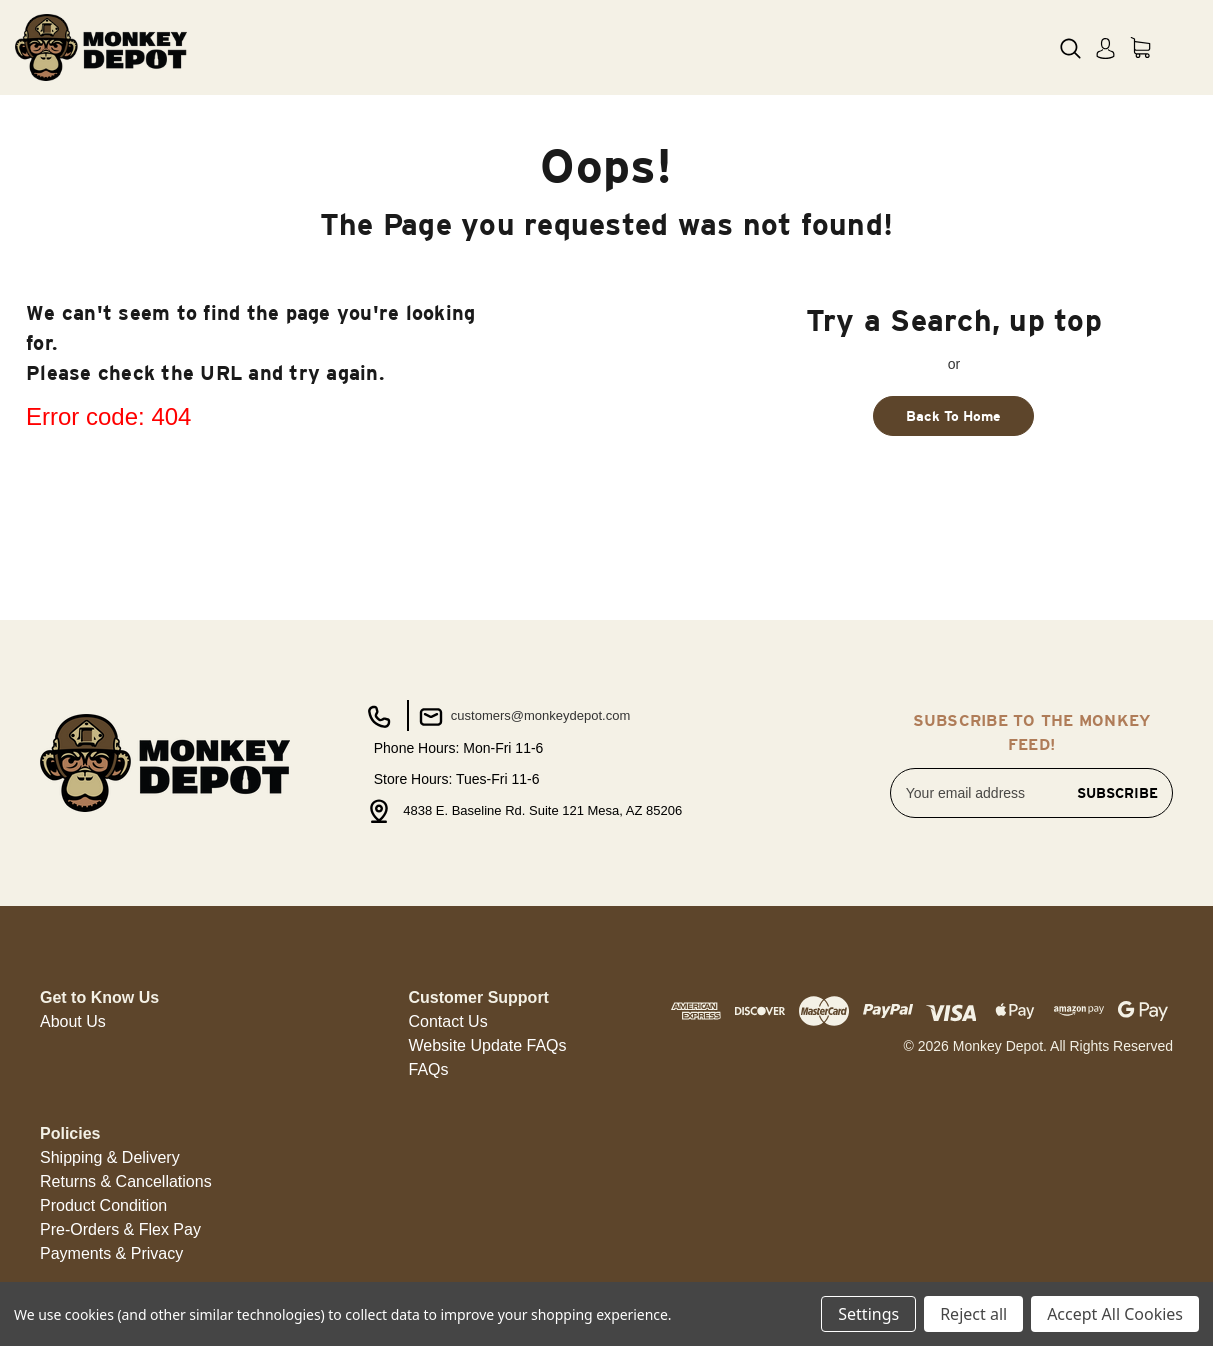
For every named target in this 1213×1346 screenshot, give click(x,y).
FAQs (429, 1069)
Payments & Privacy (111, 1253)
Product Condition (103, 1205)
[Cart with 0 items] (1140, 47)
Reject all (973, 1314)
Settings (868, 1314)
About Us (73, 1021)
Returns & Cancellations (126, 1181)
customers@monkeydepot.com (522, 717)
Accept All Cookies (1115, 1314)
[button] (73, 1022)
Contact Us (448, 1021)
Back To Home (953, 416)
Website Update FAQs (488, 1045)
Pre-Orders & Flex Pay (120, 1229)
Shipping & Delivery (110, 1157)
